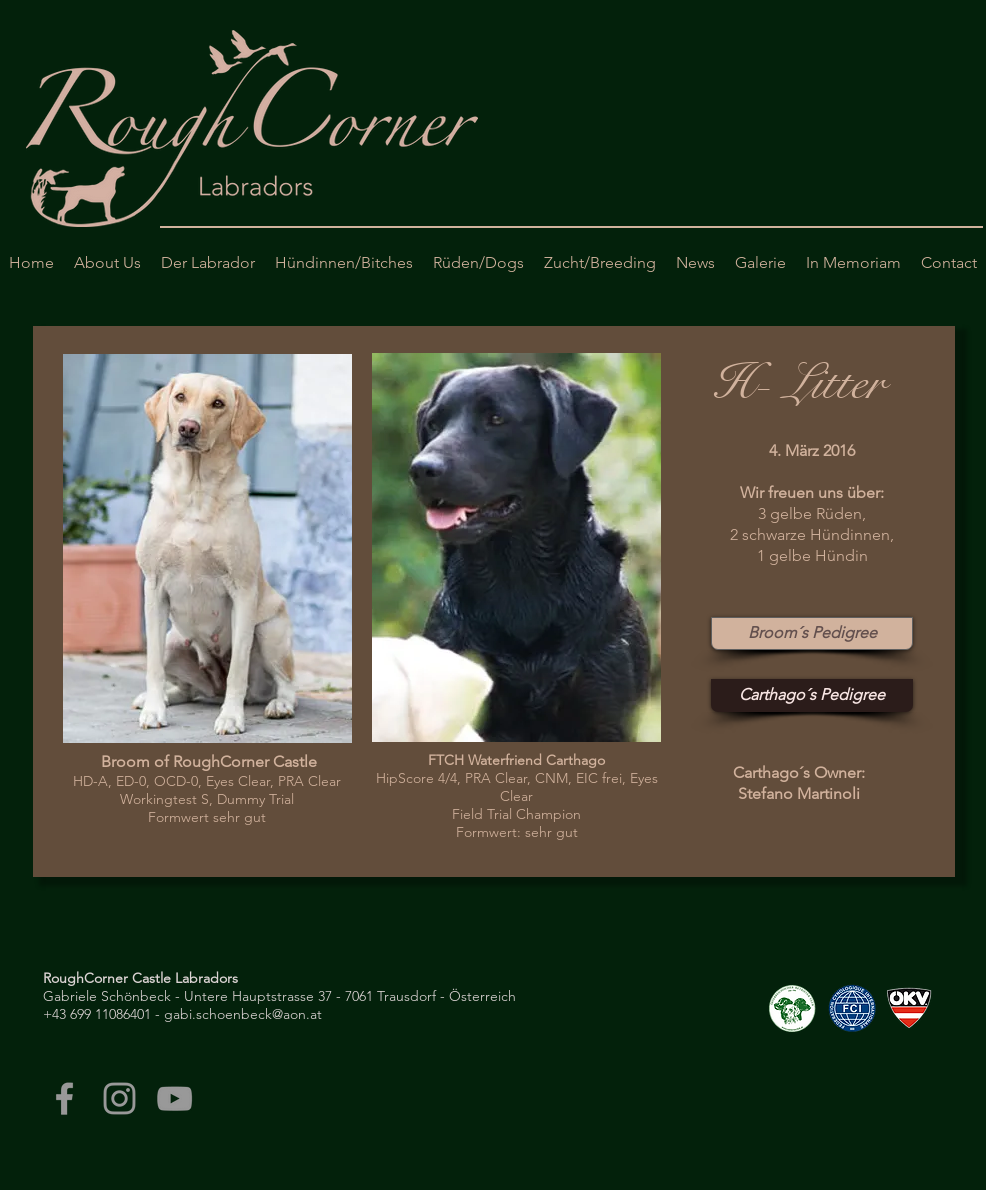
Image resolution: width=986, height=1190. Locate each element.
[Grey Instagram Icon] (119, 1098)
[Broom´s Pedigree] (812, 633)
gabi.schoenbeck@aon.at (243, 1014)
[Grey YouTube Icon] (174, 1098)
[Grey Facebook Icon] (64, 1098)
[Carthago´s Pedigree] (812, 695)
